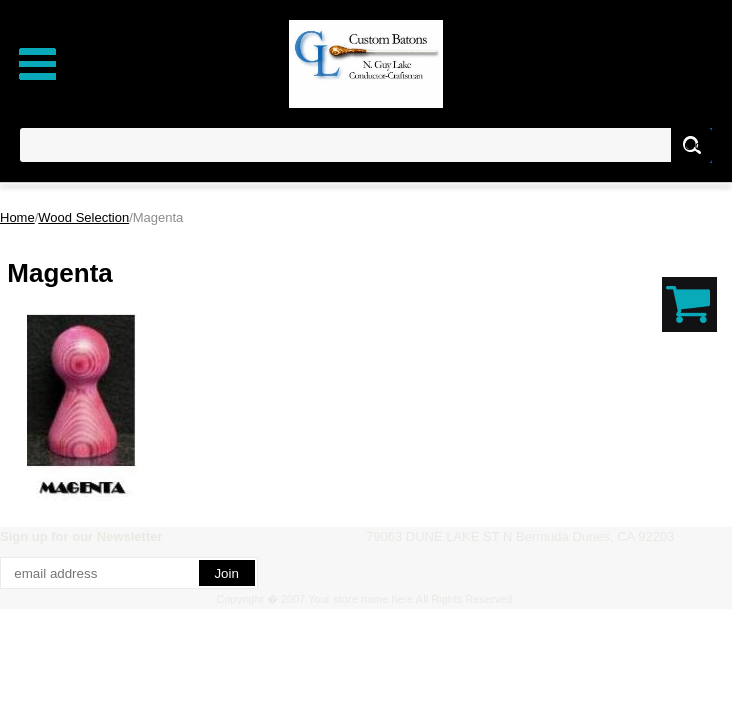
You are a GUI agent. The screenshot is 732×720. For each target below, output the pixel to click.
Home (17, 217)
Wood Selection (83, 217)
